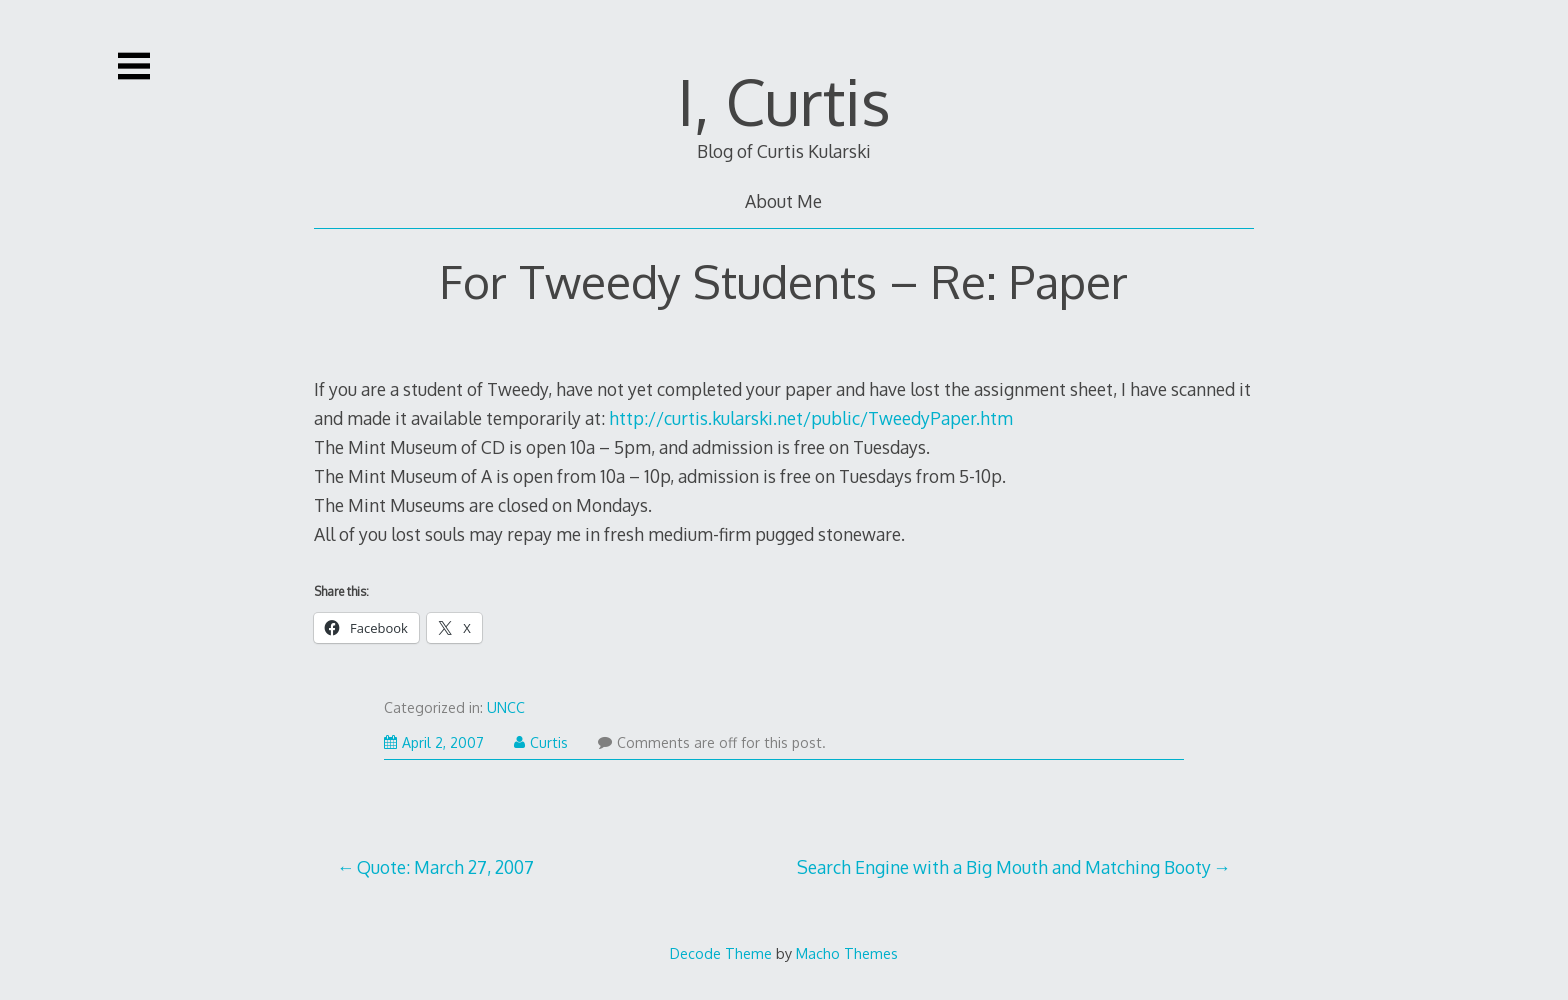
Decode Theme (721, 953)
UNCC (506, 707)
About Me (783, 201)
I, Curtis (784, 100)
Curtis (541, 742)
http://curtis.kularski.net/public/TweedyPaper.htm (811, 418)
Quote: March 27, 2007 (445, 867)
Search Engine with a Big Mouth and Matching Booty (1004, 867)
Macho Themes (847, 953)
